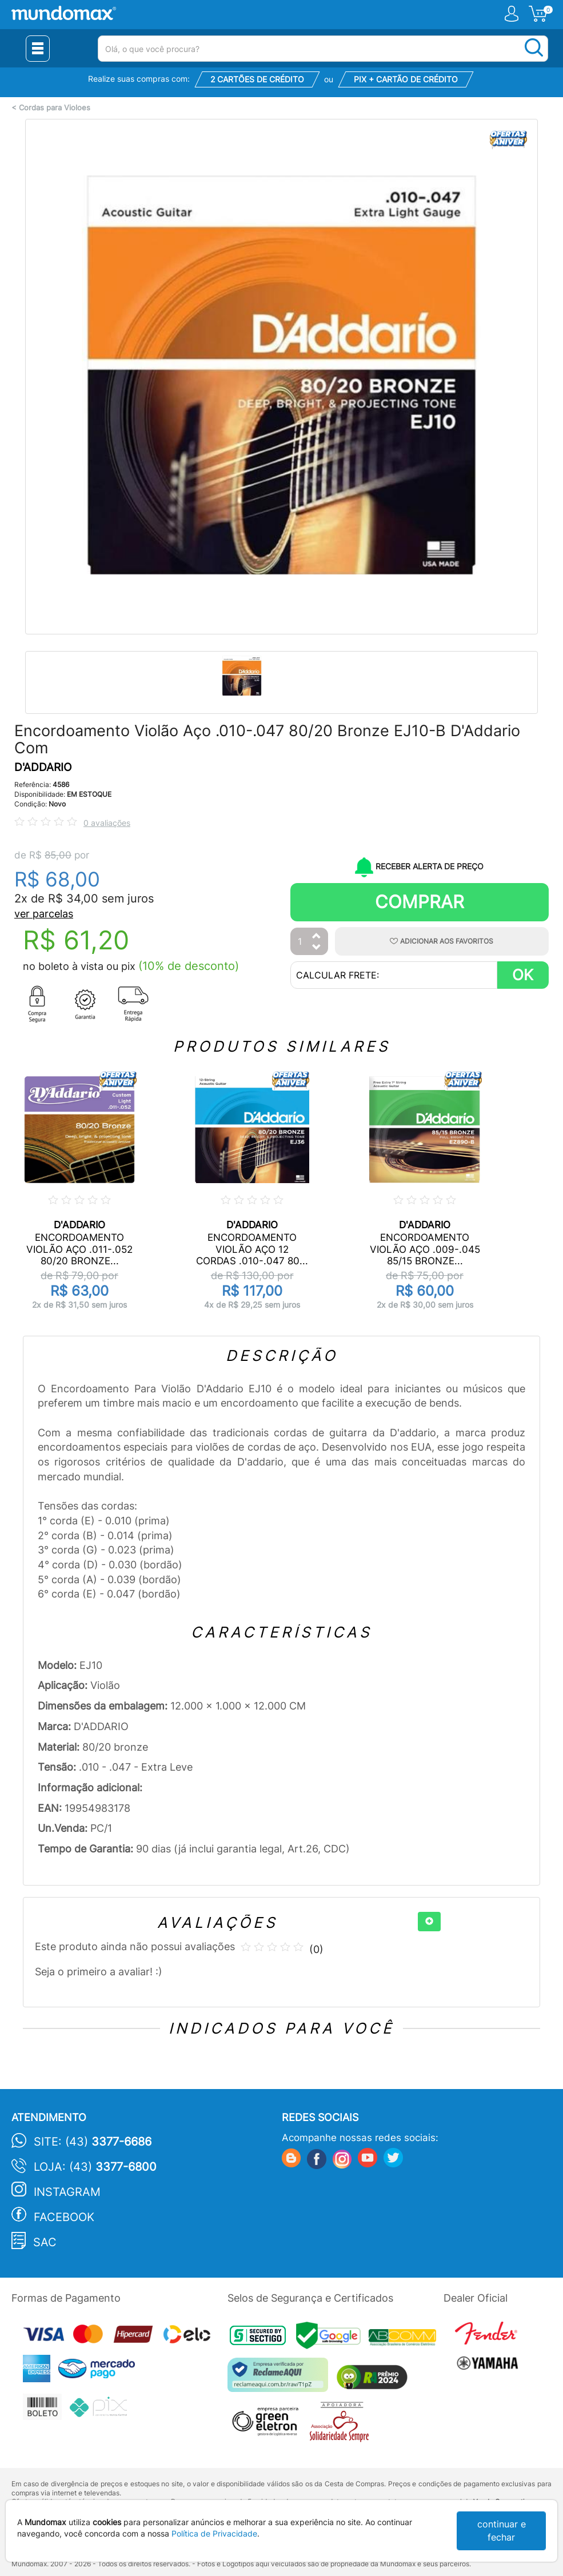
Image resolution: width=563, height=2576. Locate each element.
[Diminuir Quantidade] (317, 948)
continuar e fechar (501, 2530)
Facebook (64, 2217)
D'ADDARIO (42, 767)
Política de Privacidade (214, 2533)
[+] (429, 1921)
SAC (45, 2242)
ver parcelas (43, 914)
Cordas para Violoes (54, 107)
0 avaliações (106, 823)
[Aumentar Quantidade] (317, 936)
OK (522, 975)
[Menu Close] (38, 48)
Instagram (67, 2192)
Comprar (419, 901)
